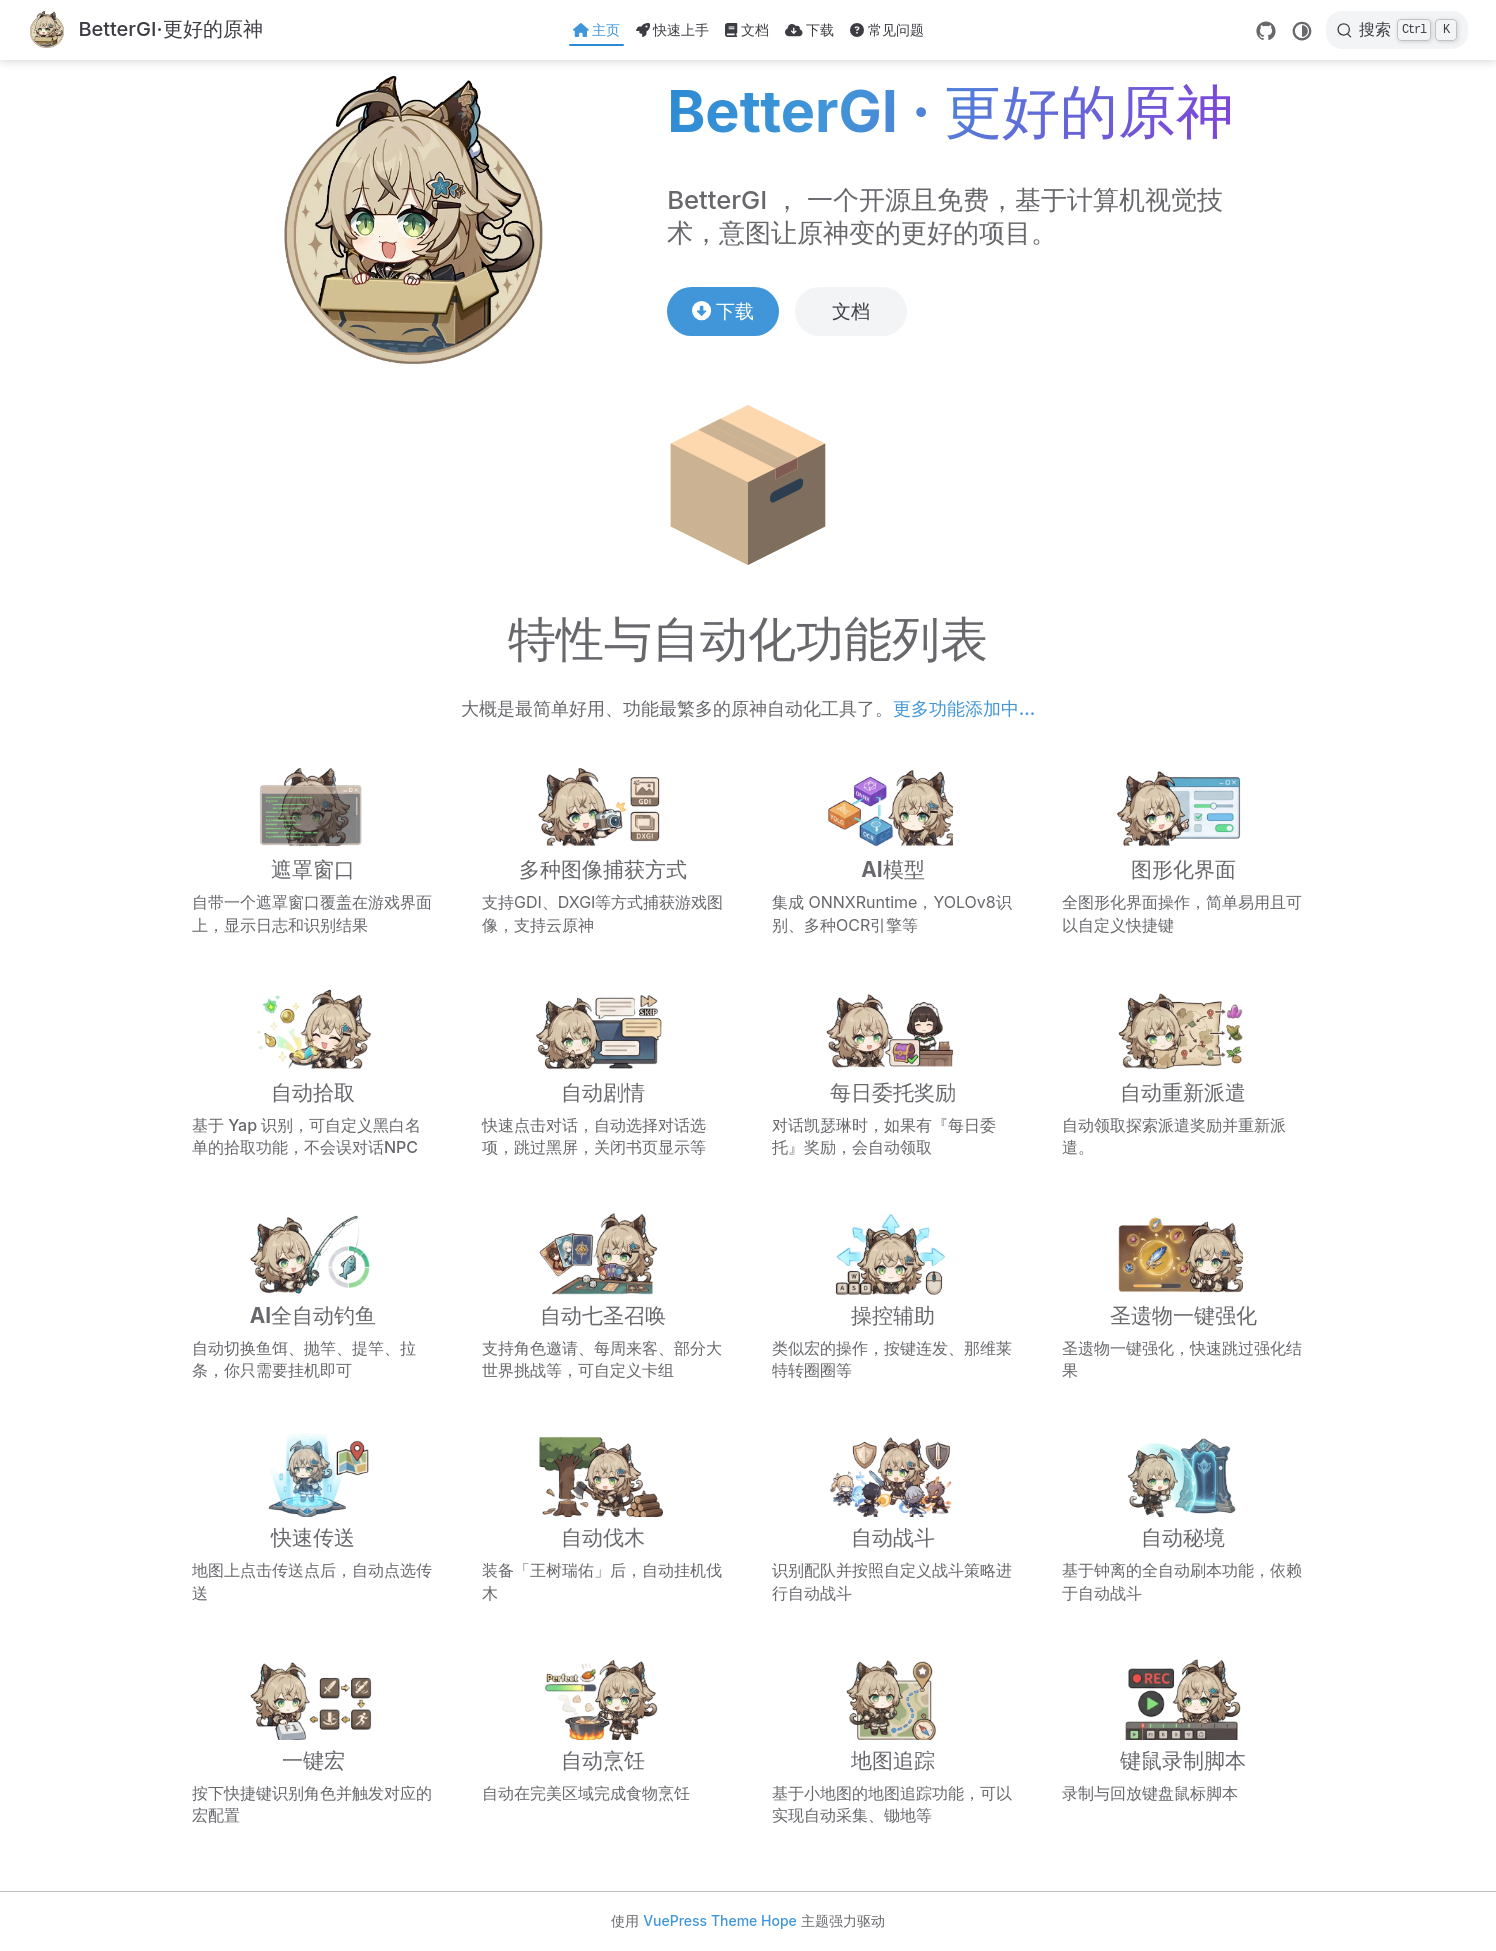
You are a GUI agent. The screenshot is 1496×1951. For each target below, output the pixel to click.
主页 (596, 29)
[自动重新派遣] (1183, 1071)
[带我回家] (145, 30)
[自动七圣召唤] (603, 1294)
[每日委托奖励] (893, 1071)
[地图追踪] (893, 1739)
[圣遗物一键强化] (1183, 1294)
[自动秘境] (1183, 1516)
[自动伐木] (603, 1516)
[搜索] (1397, 30)
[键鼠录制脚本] (1183, 1739)
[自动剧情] (603, 1071)
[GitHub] (1266, 31)
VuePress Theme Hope (720, 1920)
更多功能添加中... (964, 708)
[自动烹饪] (603, 1739)
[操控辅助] (893, 1294)
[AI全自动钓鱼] (313, 1294)
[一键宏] (313, 1739)
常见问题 (887, 29)
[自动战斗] (893, 1516)
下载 (809, 29)
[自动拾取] (313, 1071)
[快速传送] (313, 1516)
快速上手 (673, 29)
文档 (747, 29)
